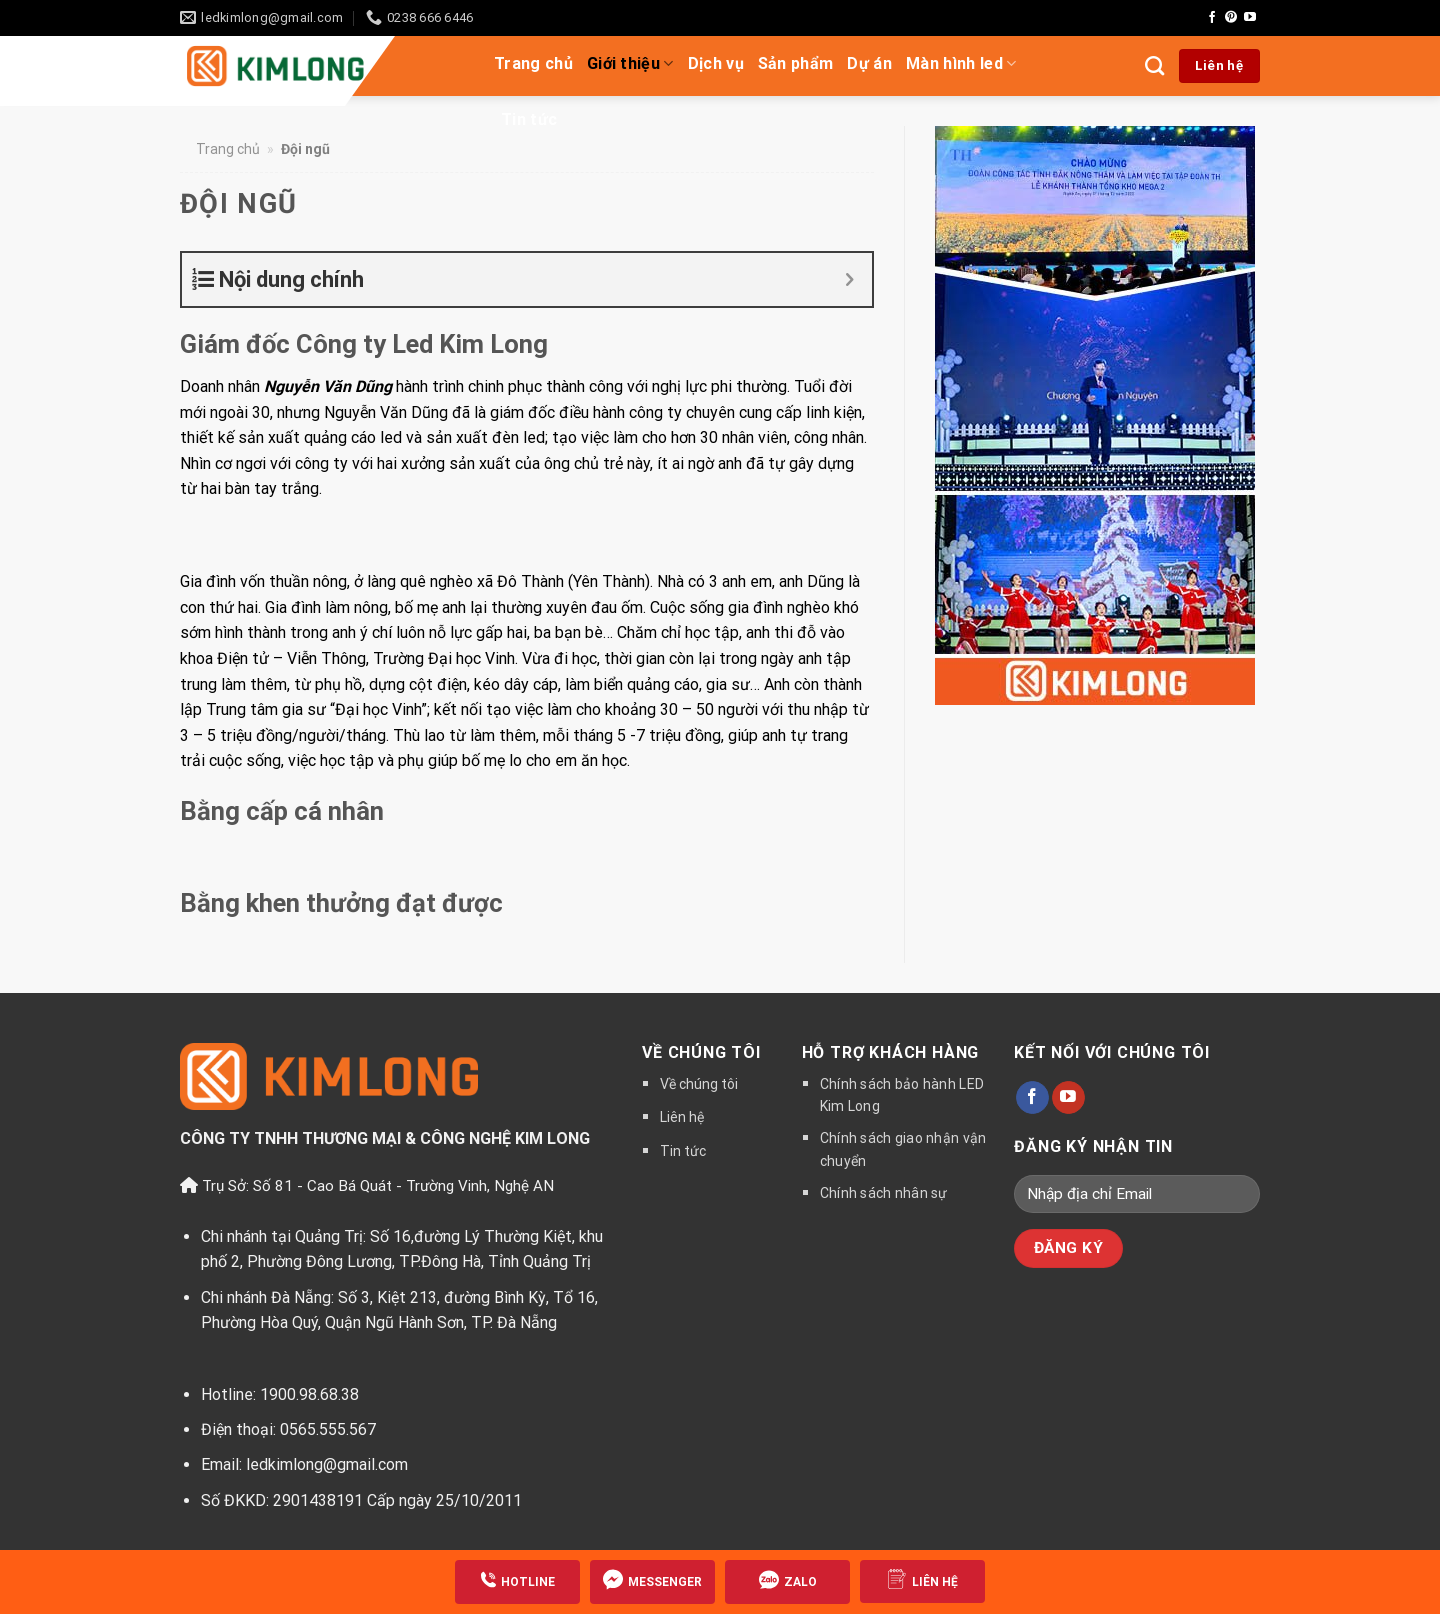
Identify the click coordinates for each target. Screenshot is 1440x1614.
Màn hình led (961, 64)
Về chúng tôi (699, 1084)
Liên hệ (682, 1117)
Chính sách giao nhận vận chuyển (903, 1149)
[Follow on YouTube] (1250, 18)
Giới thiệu (630, 64)
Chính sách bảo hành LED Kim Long (902, 1095)
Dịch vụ (716, 63)
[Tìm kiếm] (1154, 65)
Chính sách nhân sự (884, 1193)
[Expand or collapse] (849, 279)
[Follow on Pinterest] (1231, 18)
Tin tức (529, 119)
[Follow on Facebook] (1212, 18)
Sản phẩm (796, 63)
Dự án (869, 63)
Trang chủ (533, 63)
